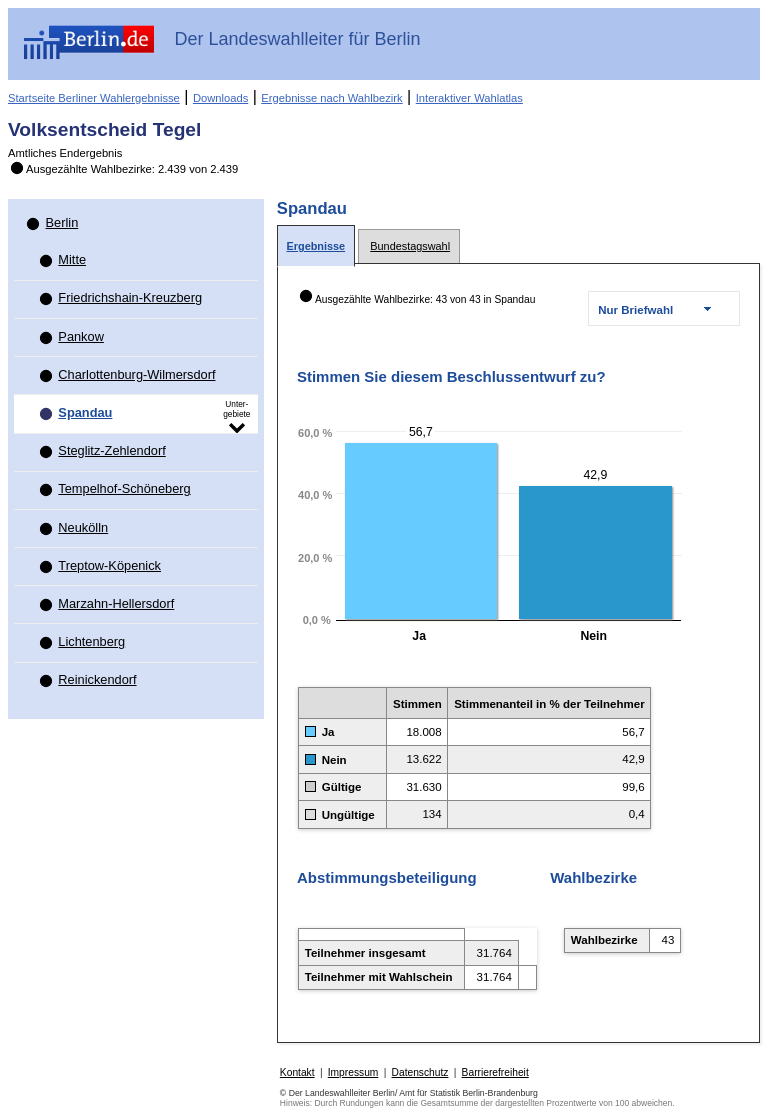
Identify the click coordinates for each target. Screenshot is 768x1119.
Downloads (220, 98)
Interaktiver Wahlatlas (469, 98)
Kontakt (297, 1072)
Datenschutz (420, 1072)
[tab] (316, 246)
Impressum (353, 1072)
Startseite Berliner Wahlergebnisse (94, 98)
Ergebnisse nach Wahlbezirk (331, 98)
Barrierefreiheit (495, 1072)
